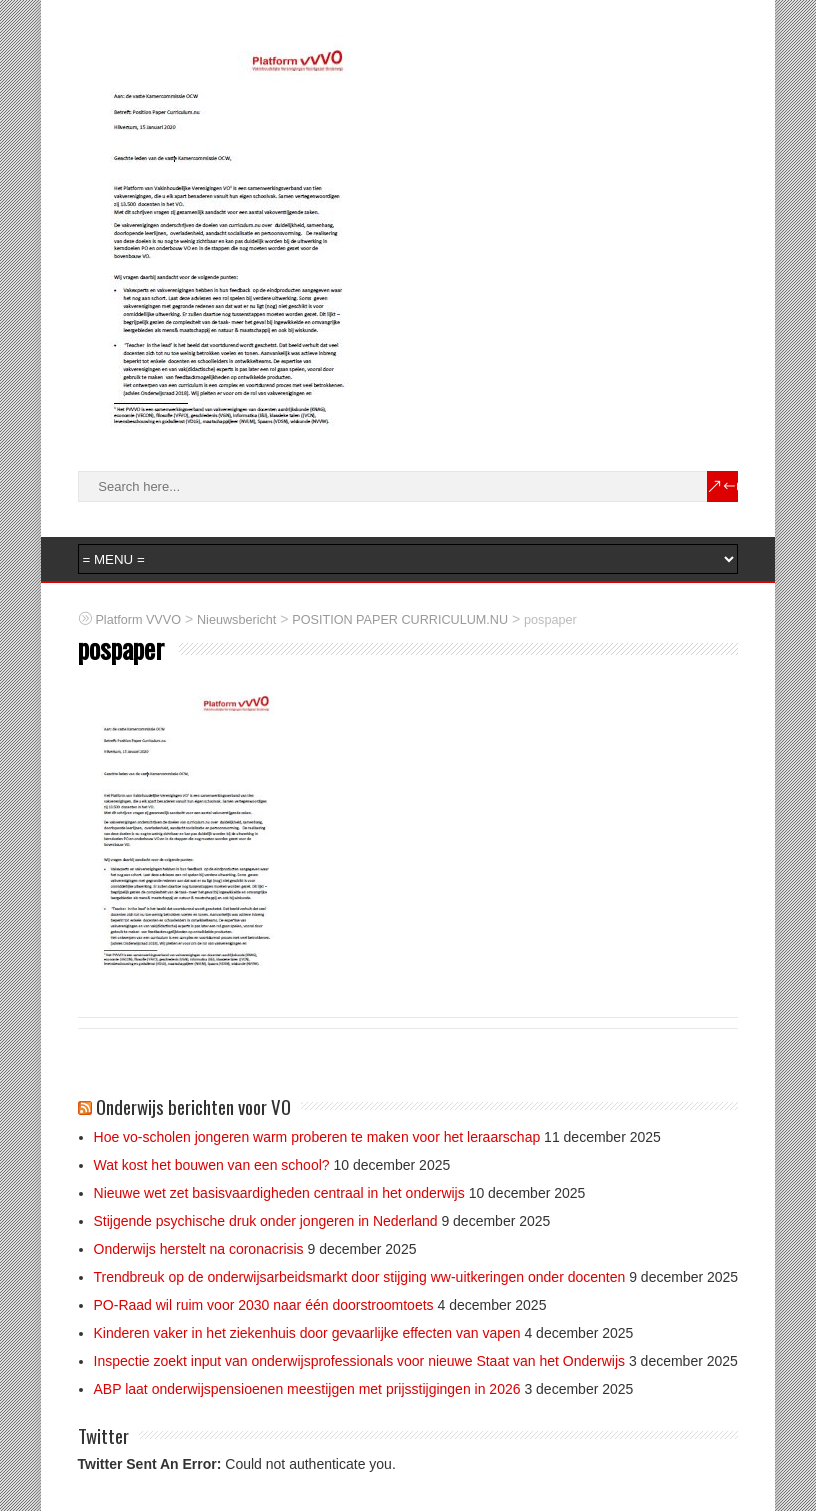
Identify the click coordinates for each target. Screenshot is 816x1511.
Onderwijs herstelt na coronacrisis (199, 1249)
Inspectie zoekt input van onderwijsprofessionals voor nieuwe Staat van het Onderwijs (360, 1361)
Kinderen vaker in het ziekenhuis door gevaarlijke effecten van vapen (307, 1333)
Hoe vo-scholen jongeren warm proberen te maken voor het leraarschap (317, 1137)
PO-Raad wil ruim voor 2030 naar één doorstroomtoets (264, 1305)
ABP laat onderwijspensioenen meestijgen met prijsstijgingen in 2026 (307, 1389)
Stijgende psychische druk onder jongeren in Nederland (266, 1221)
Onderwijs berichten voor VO (193, 1106)
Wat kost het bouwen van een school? (212, 1165)
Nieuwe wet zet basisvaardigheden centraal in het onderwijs (279, 1193)
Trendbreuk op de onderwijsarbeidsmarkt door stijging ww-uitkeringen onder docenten (360, 1277)
